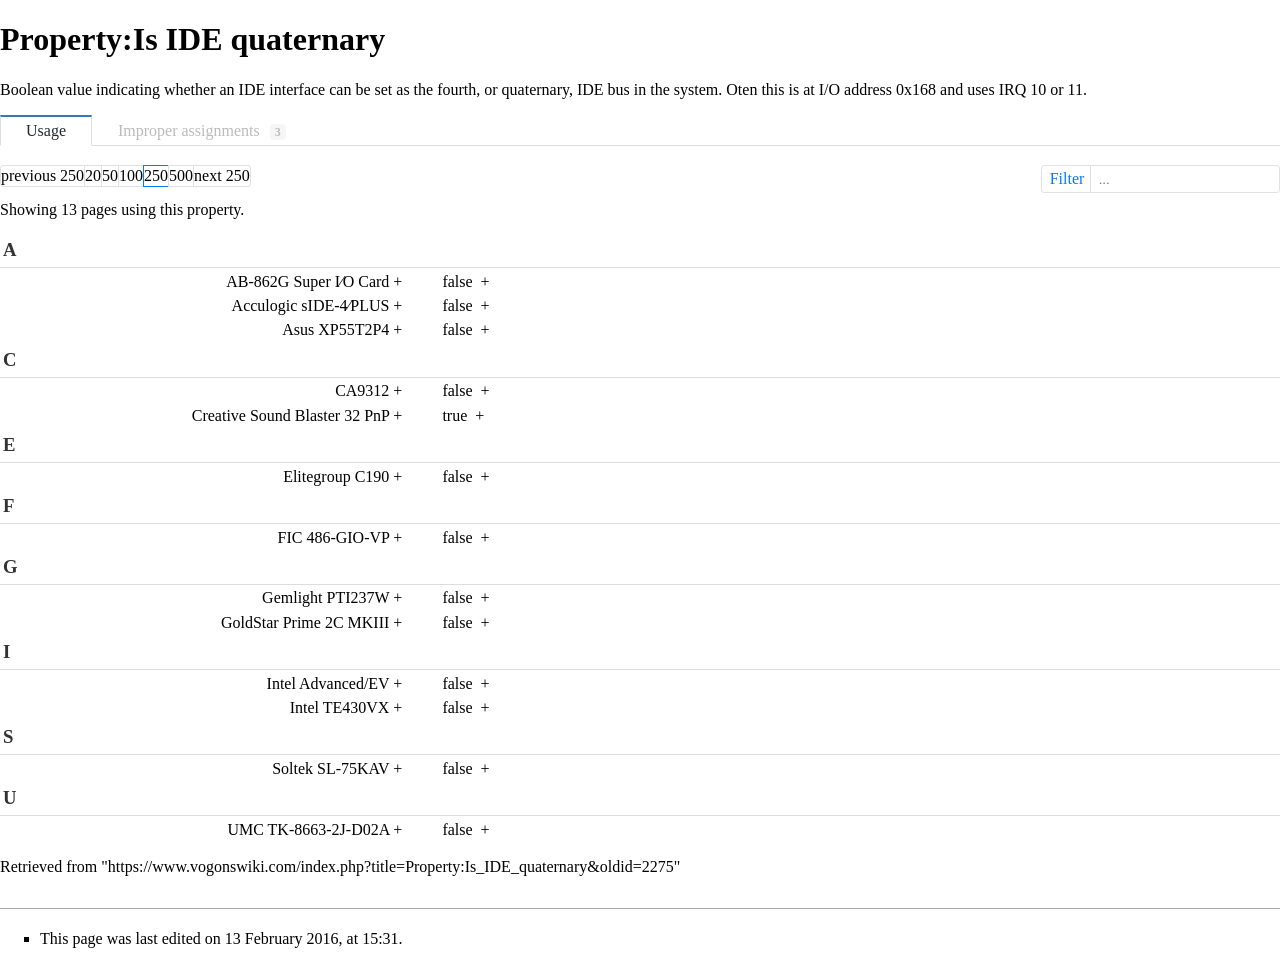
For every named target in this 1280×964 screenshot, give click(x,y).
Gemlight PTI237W (325, 597)
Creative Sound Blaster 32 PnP (291, 415)
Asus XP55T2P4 (335, 329)
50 (110, 175)
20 (93, 175)
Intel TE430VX (340, 707)
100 (131, 175)
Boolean (26, 89)
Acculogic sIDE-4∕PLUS (311, 305)
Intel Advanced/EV (328, 683)
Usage (46, 130)
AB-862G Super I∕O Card (307, 281)
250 (156, 175)
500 (181, 175)
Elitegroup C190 (336, 476)
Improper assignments (202, 131)
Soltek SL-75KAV (330, 768)
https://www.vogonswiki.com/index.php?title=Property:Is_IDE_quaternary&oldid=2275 (391, 866)
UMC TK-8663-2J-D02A (308, 829)
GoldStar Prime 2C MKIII (305, 622)
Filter (1162, 178)
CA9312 (362, 390)
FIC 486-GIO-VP (334, 537)
